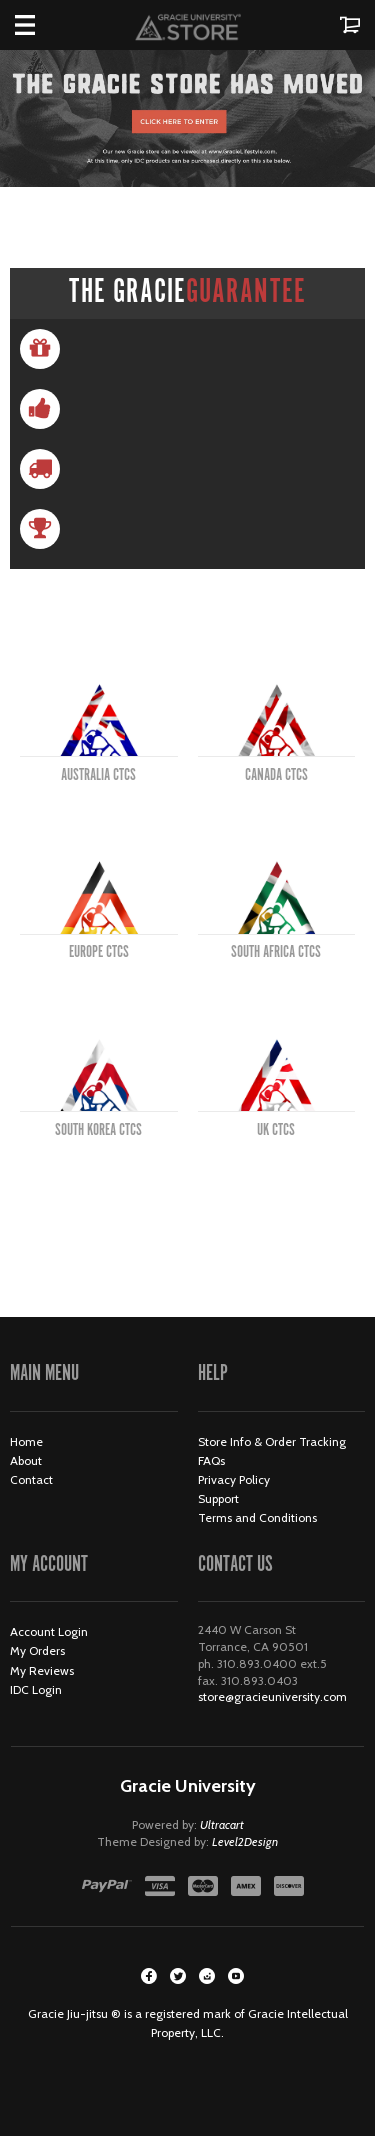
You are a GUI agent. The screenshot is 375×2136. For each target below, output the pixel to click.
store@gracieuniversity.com (272, 1696)
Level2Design (245, 1841)
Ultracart (222, 1824)
